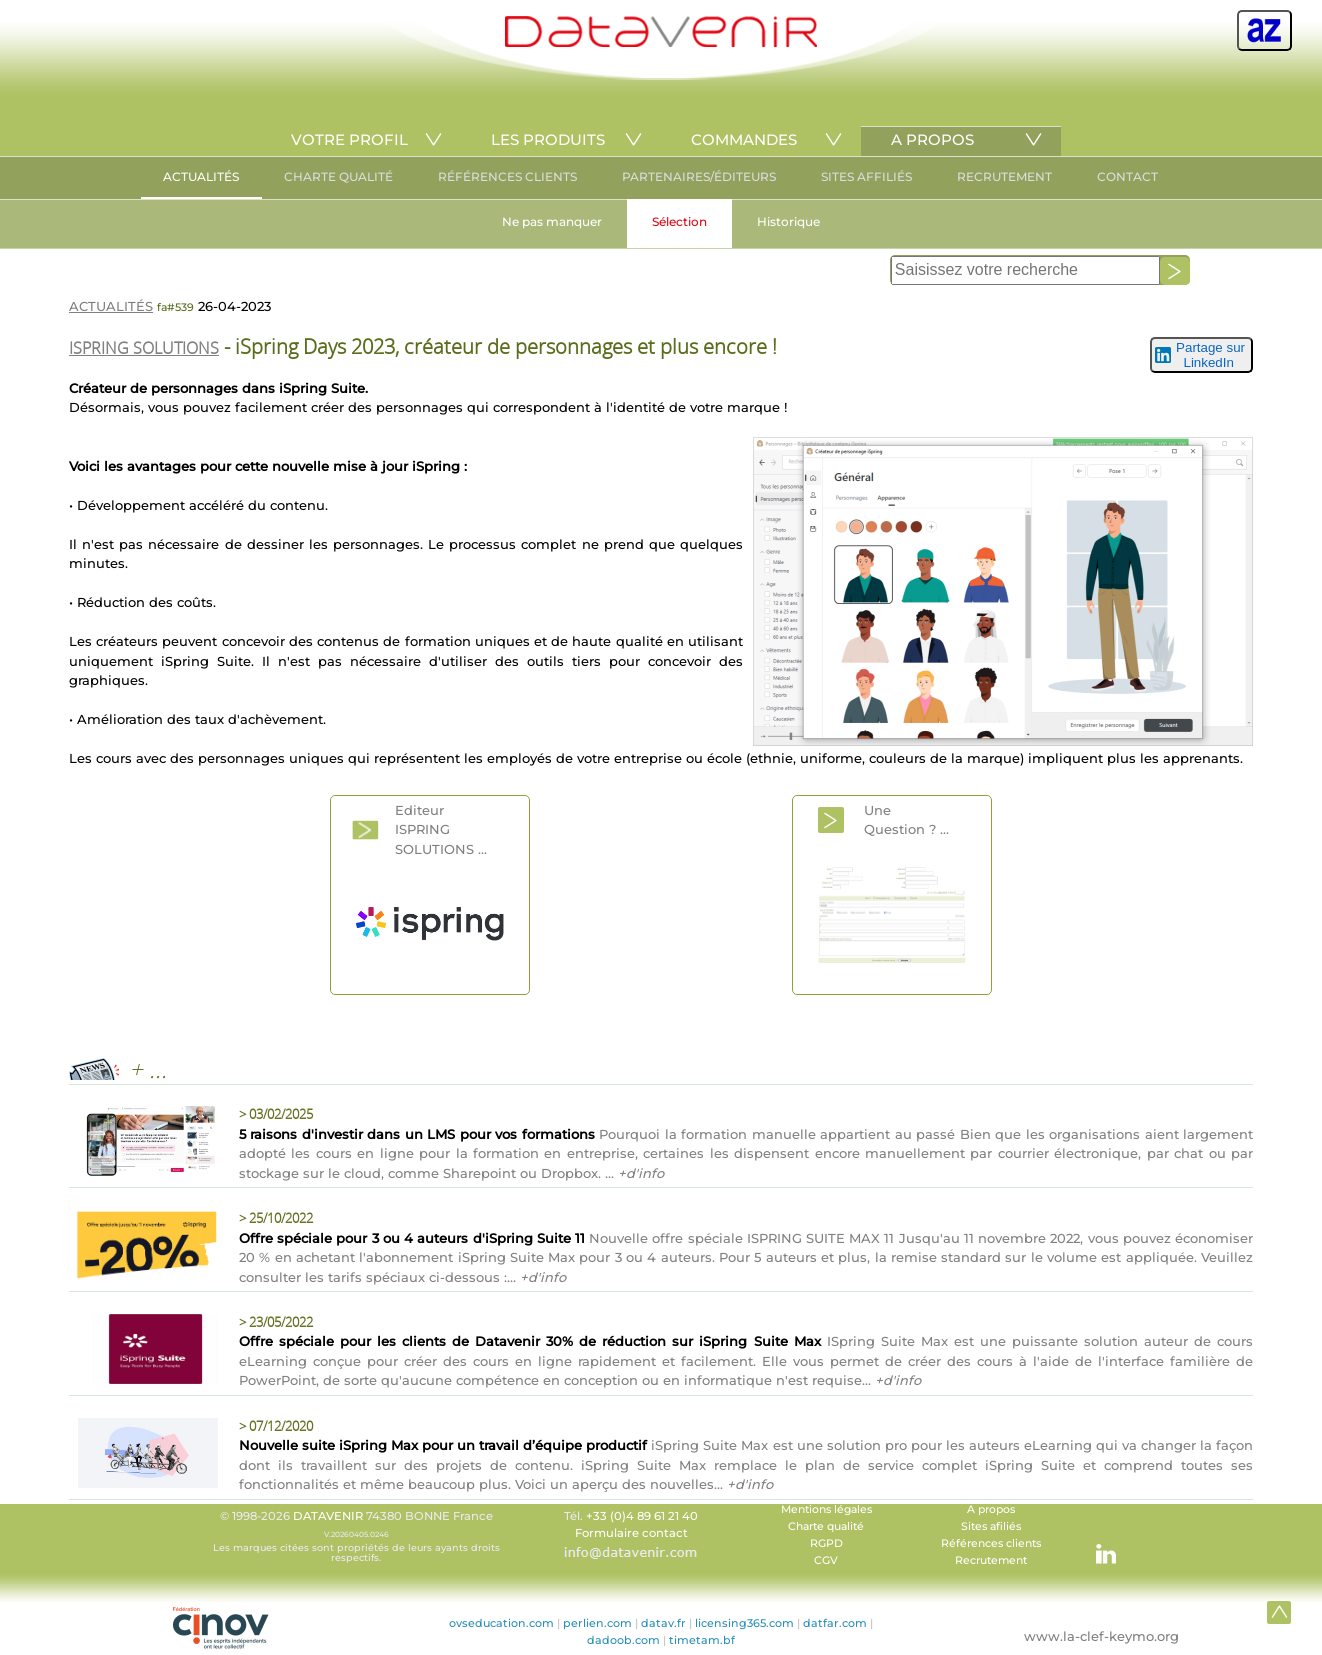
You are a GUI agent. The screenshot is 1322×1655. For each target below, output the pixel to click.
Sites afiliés (991, 1526)
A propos (991, 1509)
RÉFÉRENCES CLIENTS (507, 176)
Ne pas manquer (552, 221)
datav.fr (663, 1623)
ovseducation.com (501, 1623)
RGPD (826, 1543)
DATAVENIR (328, 1516)
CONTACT (1127, 176)
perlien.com (597, 1623)
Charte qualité (826, 1526)
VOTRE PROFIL (349, 139)
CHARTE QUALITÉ (338, 176)
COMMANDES (744, 139)
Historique (788, 221)
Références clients (991, 1543)
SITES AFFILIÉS (866, 176)
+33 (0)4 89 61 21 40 (642, 1516)
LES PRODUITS (548, 139)
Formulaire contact (631, 1533)
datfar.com (835, 1623)
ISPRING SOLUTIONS (144, 348)
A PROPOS (932, 139)
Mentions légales (826, 1509)
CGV (826, 1560)
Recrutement (991, 1560)
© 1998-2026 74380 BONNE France (356, 1536)
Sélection (679, 221)
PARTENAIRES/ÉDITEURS (699, 176)
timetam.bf (702, 1640)
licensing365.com (744, 1623)
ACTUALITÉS (201, 176)
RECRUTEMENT (1004, 176)
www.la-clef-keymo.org (1101, 1636)
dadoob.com (623, 1640)
